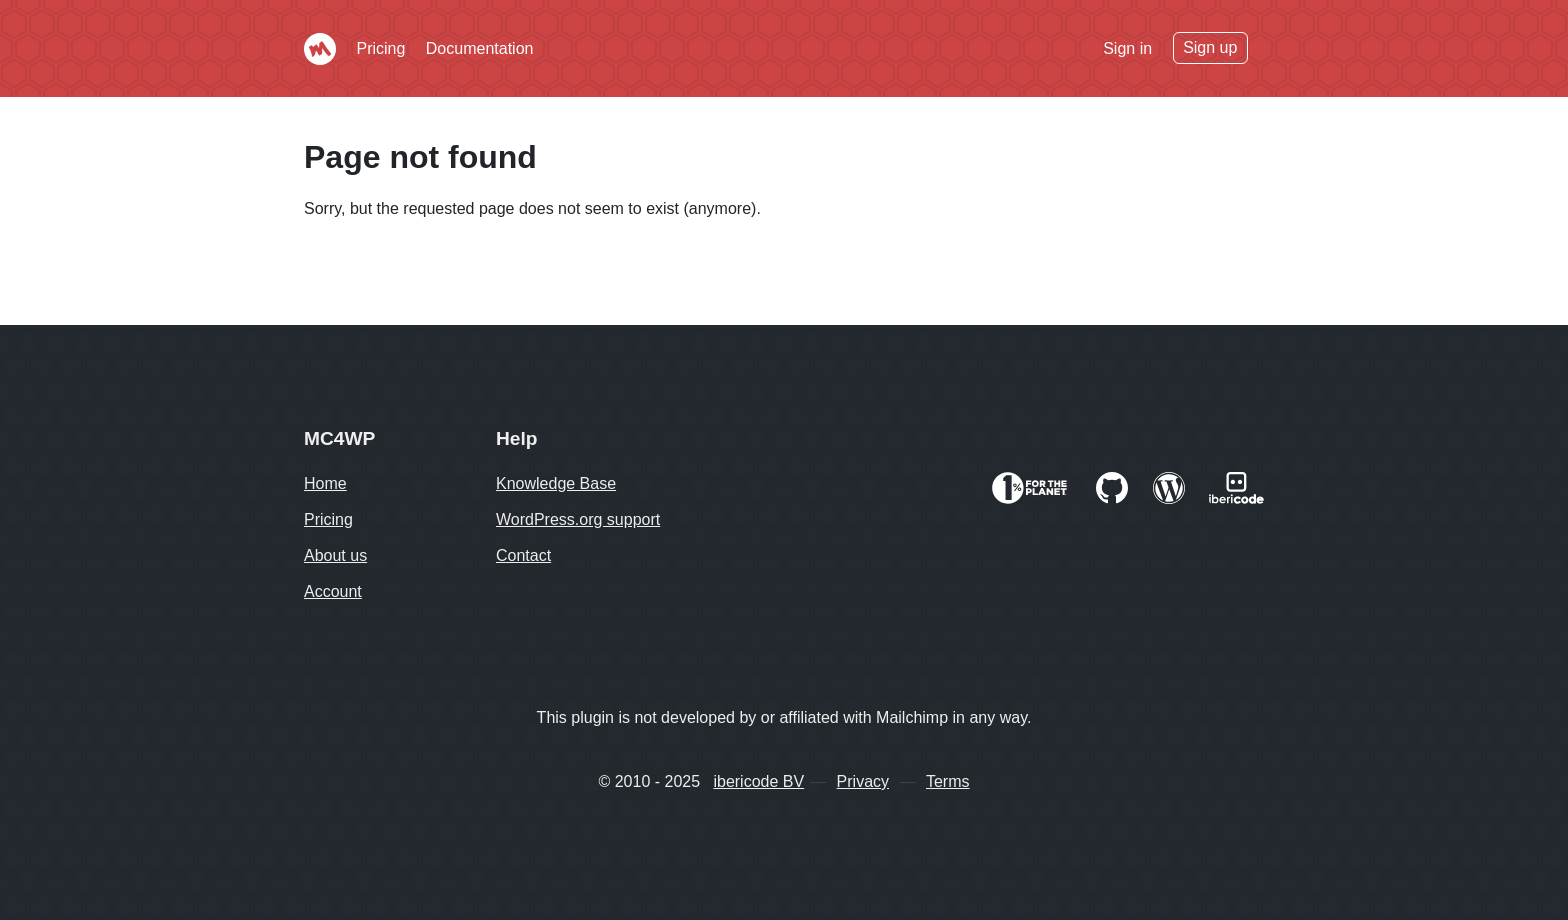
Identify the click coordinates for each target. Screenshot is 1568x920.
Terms (948, 781)
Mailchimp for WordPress (320, 49)
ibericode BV (758, 781)
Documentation (480, 48)
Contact (523, 555)
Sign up (1210, 48)
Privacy (863, 781)
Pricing (380, 48)
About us (335, 555)
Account (333, 591)
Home (325, 483)
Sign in (1127, 48)
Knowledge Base (556, 483)
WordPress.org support (578, 519)
